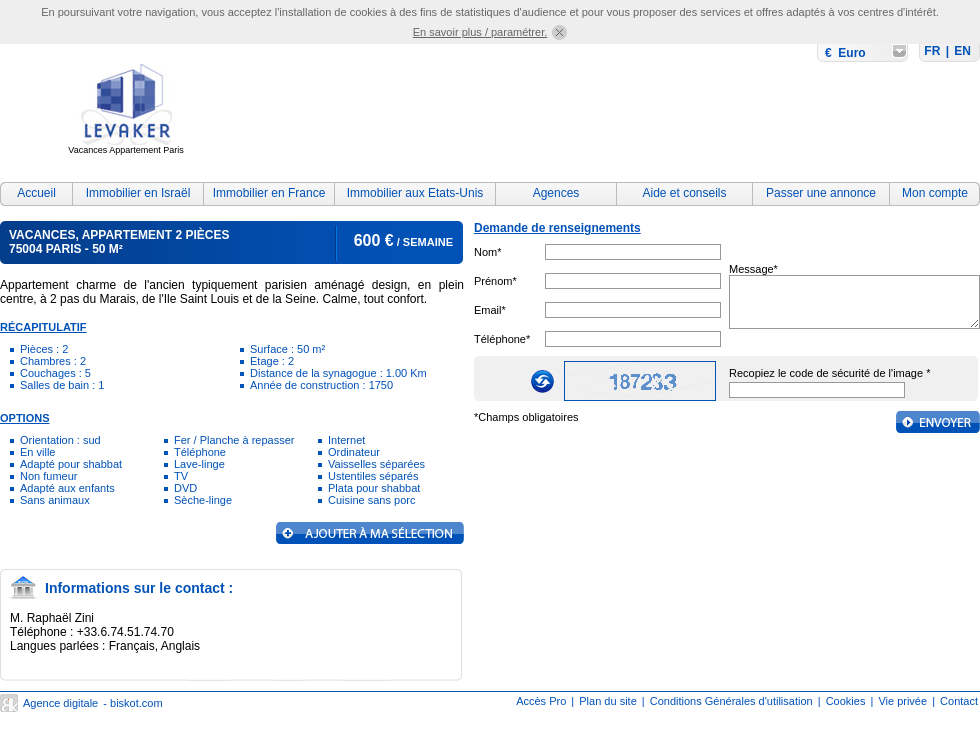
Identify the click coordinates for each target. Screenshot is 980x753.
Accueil (36, 193)
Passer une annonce (821, 193)
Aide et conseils (684, 193)
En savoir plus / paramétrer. (480, 32)
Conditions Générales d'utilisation (731, 701)
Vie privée (902, 701)
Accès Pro (541, 701)
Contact (959, 701)
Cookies (846, 701)
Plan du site (607, 701)
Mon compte (935, 193)
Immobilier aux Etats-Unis (415, 193)
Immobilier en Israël (138, 193)
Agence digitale (60, 703)
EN (962, 51)
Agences (556, 193)
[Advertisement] (333, 106)
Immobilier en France (269, 193)
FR (932, 51)
